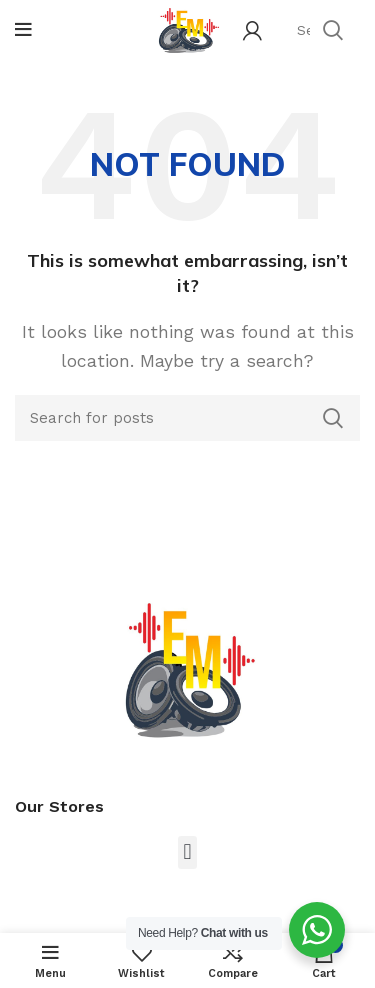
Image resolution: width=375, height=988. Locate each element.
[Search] (187, 418)
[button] (187, 852)
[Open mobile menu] (23, 30)
